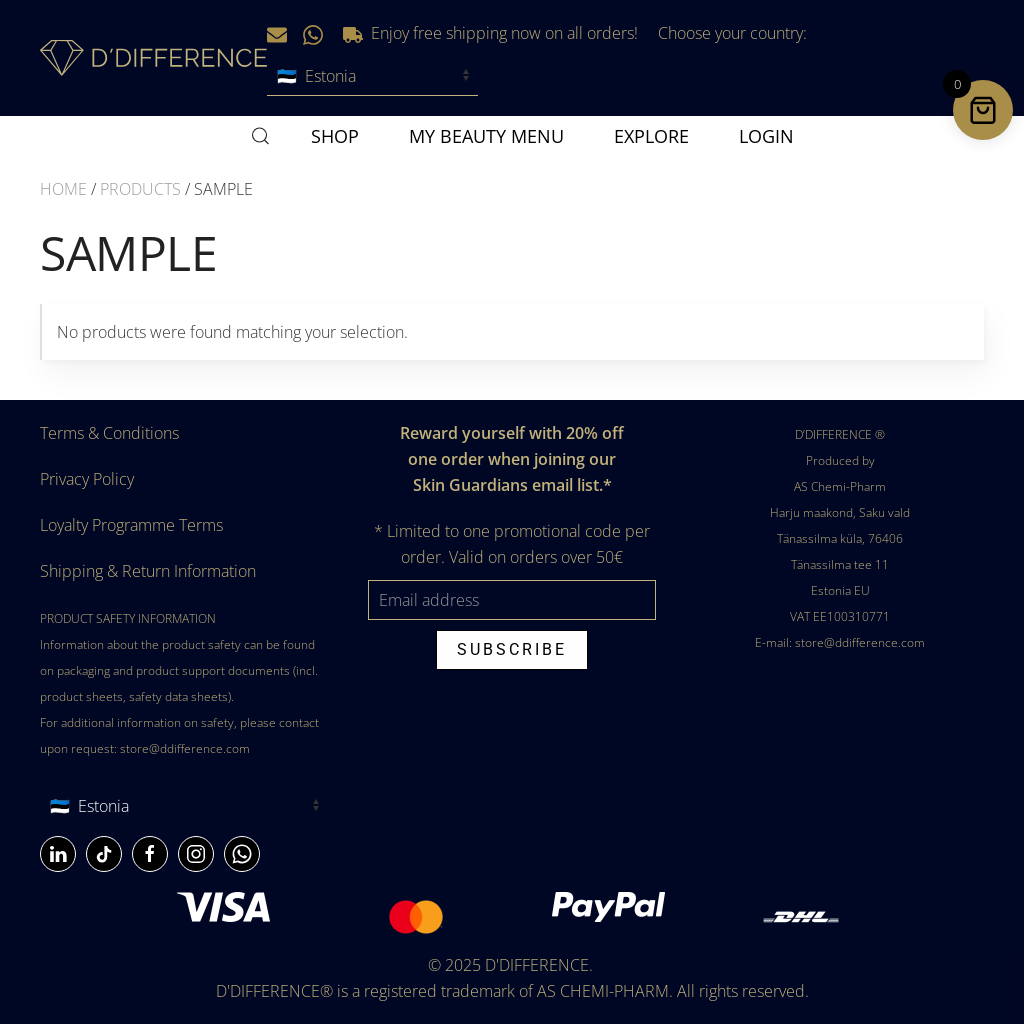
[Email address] (512, 600)
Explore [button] (651, 136)
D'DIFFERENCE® (274, 991)
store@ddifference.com (185, 748)
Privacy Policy (87, 479)
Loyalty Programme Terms (131, 525)
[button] (261, 136)
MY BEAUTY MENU (486, 136)
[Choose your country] (372, 76)
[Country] (184, 806)
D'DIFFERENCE (537, 965)
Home (63, 189)
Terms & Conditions (109, 433)
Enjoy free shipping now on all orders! (490, 33)
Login (766, 136)
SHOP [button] (335, 136)
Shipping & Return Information (148, 571)
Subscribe (512, 649)
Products (140, 189)
